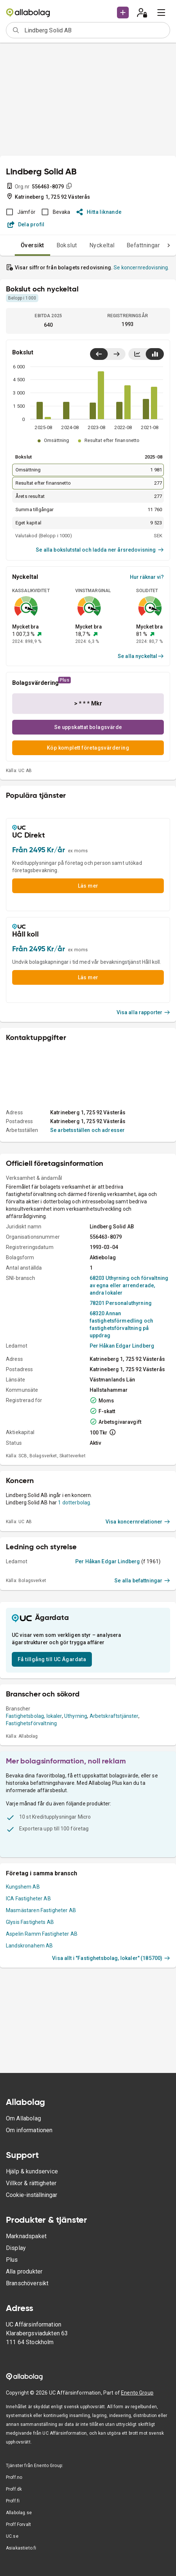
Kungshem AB (23, 1887)
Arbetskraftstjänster (114, 1716)
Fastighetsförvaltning (31, 1723)
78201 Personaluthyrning (121, 1303)
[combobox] (95, 30)
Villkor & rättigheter (31, 2183)
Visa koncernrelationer (138, 1522)
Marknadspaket (26, 2236)
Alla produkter (24, 2271)
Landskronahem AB (29, 1946)
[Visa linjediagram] (137, 354)
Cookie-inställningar (31, 2194)
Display (16, 2247)
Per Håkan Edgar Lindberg (122, 1346)
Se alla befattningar (142, 1581)
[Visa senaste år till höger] (116, 354)
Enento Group (137, 2393)
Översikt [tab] (32, 245)
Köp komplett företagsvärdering (88, 748)
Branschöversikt (27, 2283)
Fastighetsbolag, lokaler (34, 1716)
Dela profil (26, 224)
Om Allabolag (23, 2118)
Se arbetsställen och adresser (87, 1130)
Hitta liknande (99, 212)
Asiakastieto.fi (21, 2548)
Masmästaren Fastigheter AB (41, 1910)
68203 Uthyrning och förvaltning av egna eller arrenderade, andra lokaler (129, 1285)
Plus (12, 2259)
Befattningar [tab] (143, 245)
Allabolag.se (19, 2512)
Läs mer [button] (88, 886)
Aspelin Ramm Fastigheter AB (41, 1934)
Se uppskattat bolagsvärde (88, 727)
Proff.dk (14, 2489)
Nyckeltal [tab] (102, 245)
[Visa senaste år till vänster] (99, 354)
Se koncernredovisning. (141, 267)
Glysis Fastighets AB (30, 1922)
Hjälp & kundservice (32, 2171)
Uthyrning (75, 1716)
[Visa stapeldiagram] (155, 354)
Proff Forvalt (18, 2524)
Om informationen (29, 2130)
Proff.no (14, 2477)
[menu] (161, 12)
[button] (123, 12)
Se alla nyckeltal (141, 656)
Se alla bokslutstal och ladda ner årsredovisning (100, 550)
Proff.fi (13, 2501)
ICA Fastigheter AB (28, 1898)
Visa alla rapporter (143, 1012)
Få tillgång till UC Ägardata (52, 1659)
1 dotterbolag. (74, 1502)
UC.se (12, 2536)
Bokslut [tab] (66, 245)
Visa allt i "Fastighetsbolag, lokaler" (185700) (111, 1958)
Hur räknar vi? (147, 577)
